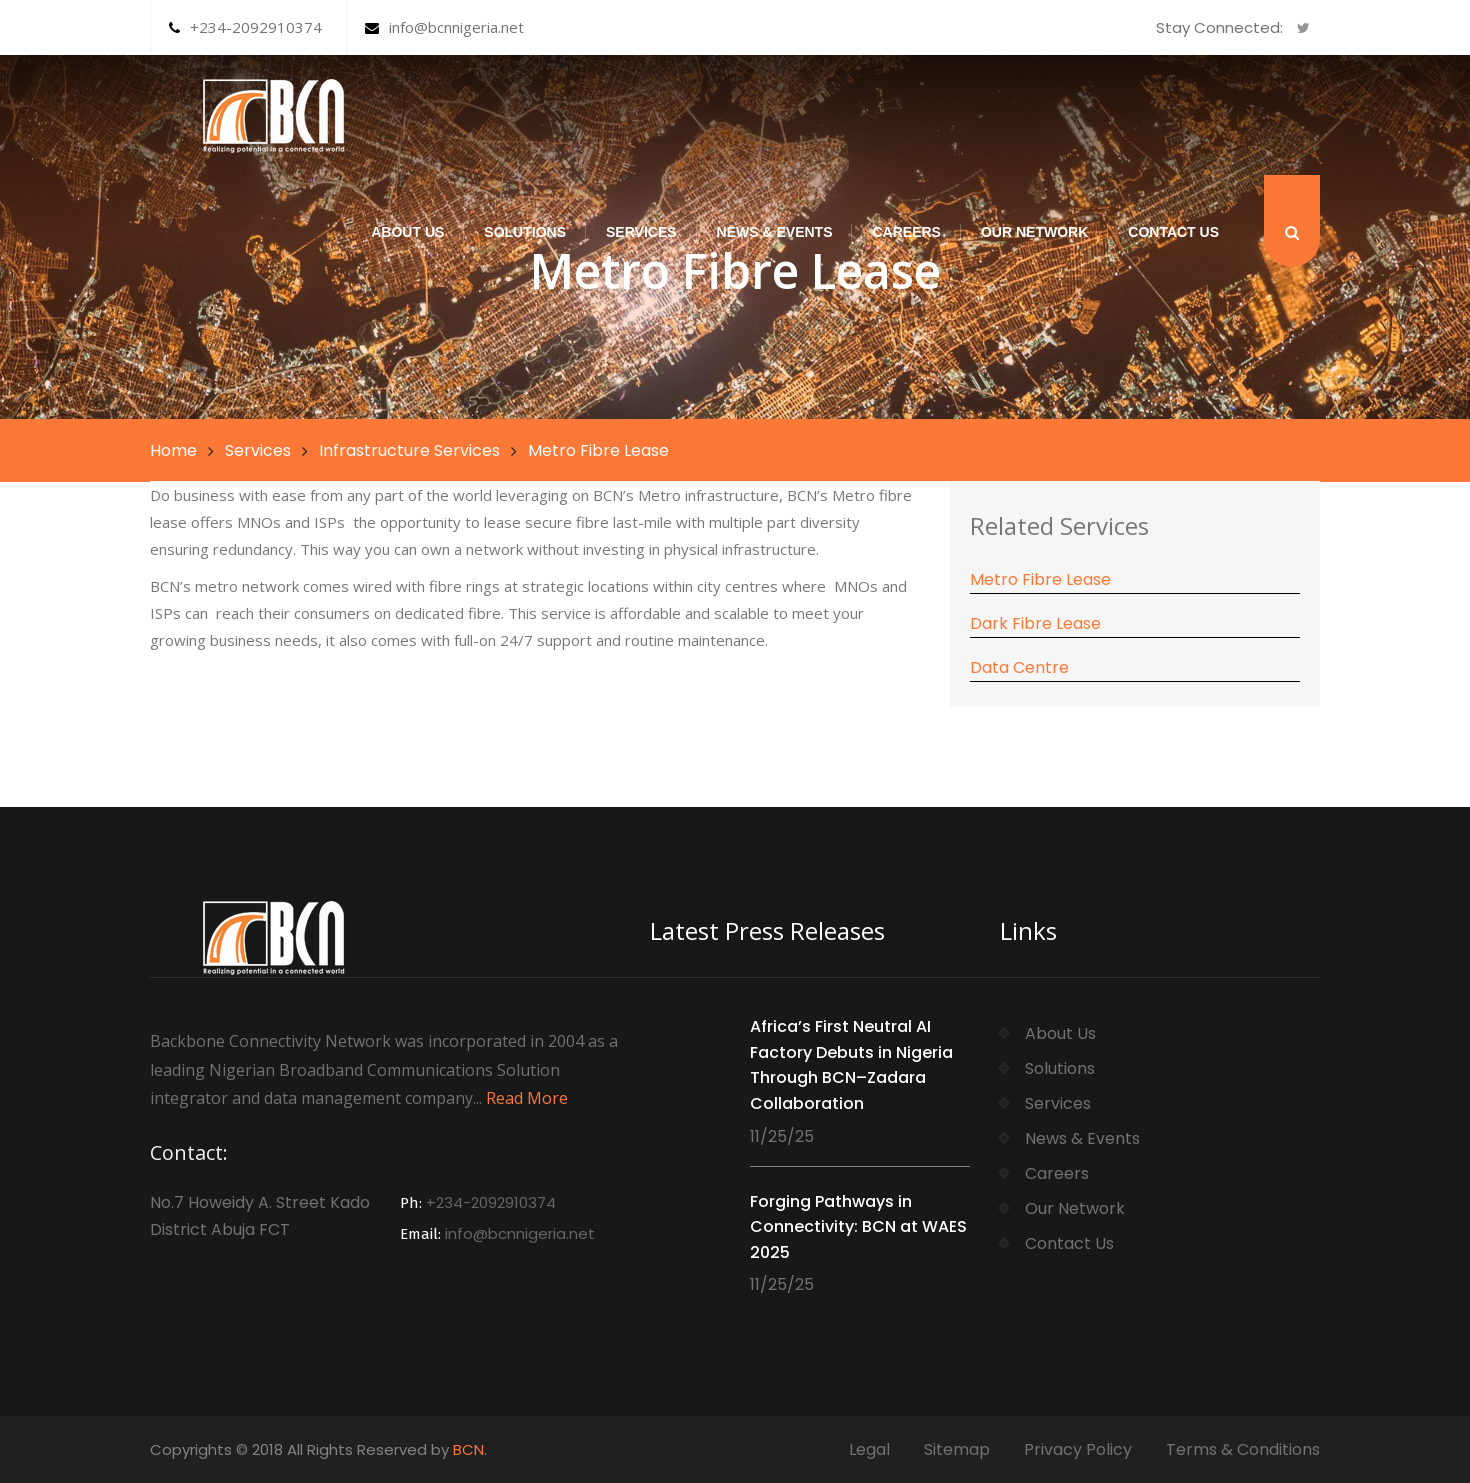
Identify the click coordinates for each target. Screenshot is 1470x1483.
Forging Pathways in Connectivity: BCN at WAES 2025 (858, 1227)
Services (641, 232)
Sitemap (957, 1449)
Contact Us (1173, 232)
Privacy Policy (1078, 1449)
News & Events (775, 232)
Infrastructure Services (409, 450)
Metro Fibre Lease (1040, 579)
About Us (407, 232)
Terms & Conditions (1243, 1449)
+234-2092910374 (245, 27)
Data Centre (1019, 667)
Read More (527, 1098)
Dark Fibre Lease (1035, 623)
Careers (906, 232)
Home (173, 450)
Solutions (525, 232)
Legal (869, 1449)
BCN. (470, 1449)
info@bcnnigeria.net (444, 27)
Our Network (1034, 232)
